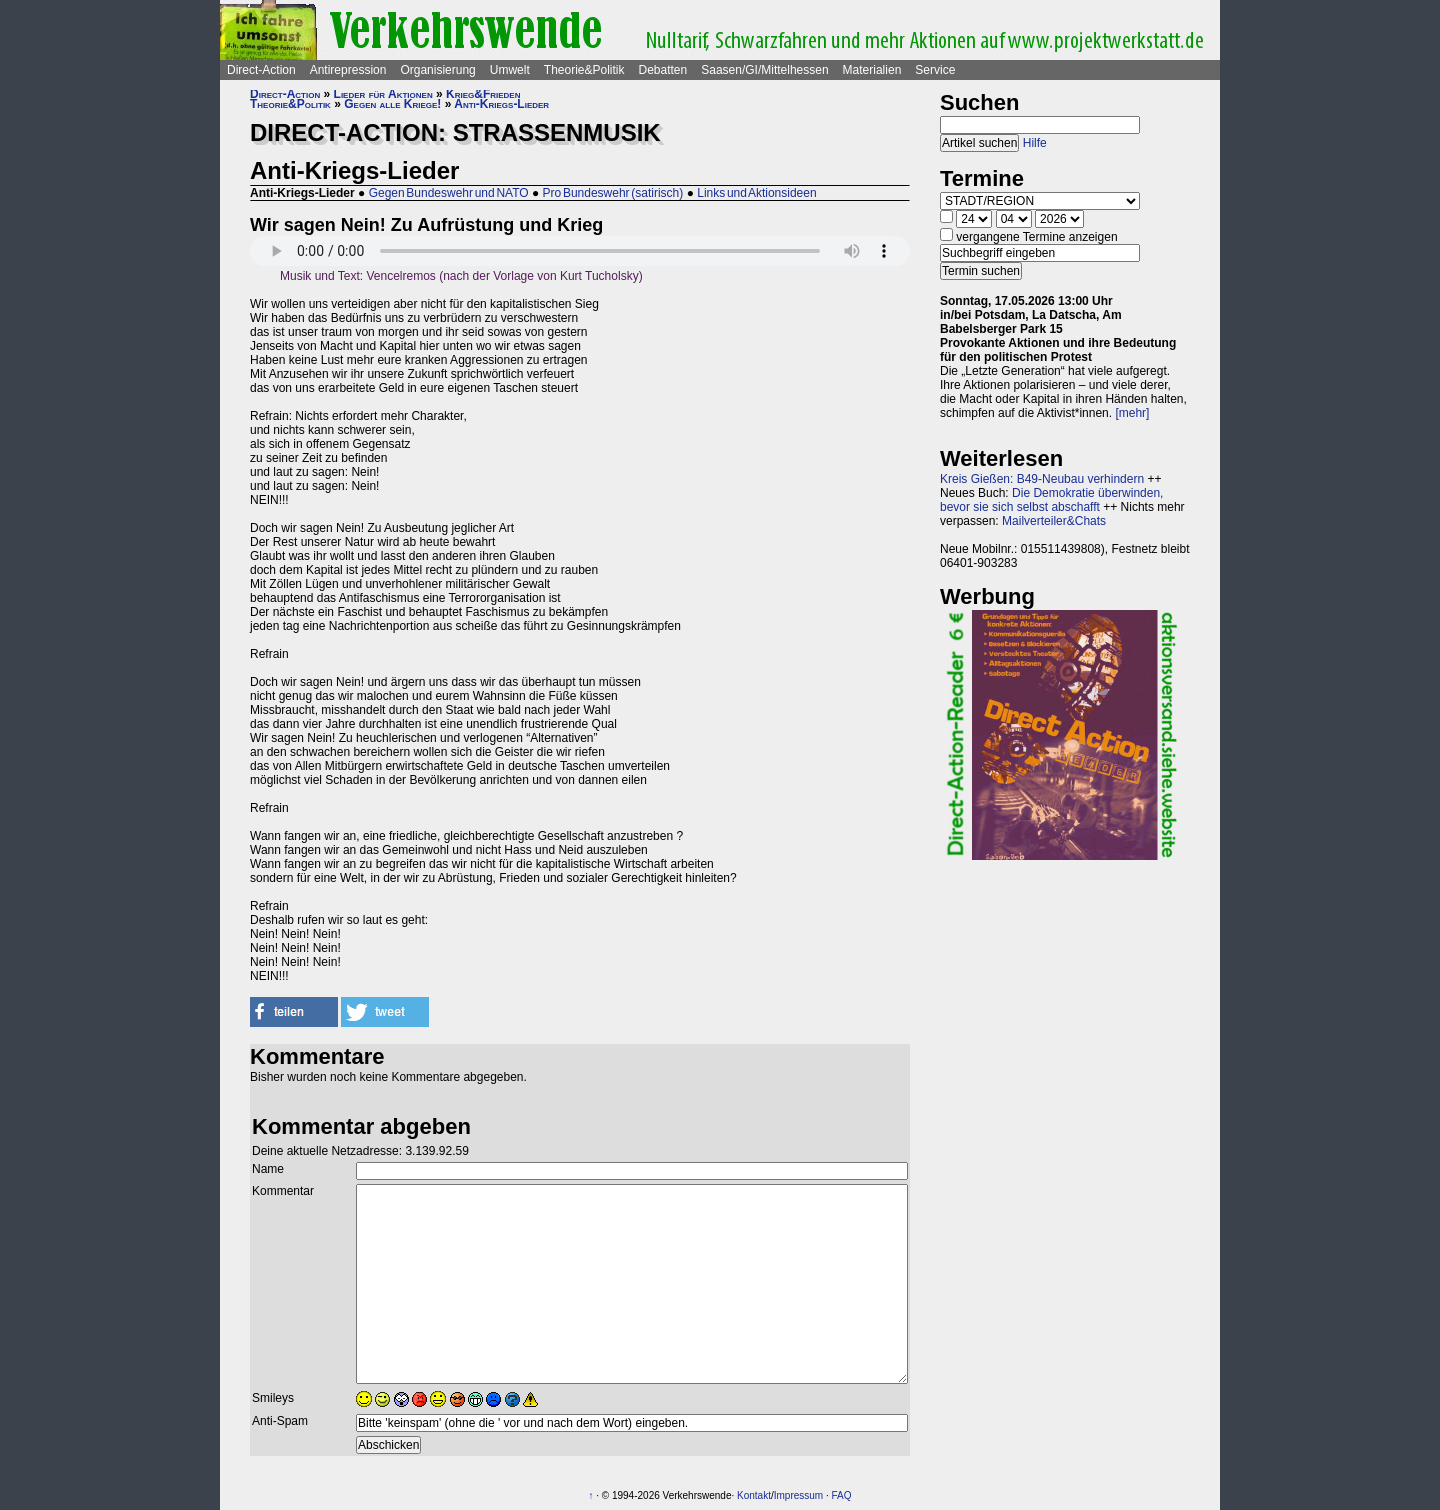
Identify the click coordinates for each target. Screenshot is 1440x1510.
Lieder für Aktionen (383, 94)
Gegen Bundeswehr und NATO (449, 193)
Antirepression (348, 70)
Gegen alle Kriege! (392, 104)
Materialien (872, 70)
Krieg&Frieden (483, 94)
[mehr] (1132, 413)
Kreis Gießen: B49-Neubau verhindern (1042, 479)
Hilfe (1035, 143)
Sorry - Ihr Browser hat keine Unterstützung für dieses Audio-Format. (580, 251)
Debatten (663, 70)
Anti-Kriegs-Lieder (501, 104)
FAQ (842, 1495)
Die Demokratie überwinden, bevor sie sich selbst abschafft (1051, 500)
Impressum (798, 1495)
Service (935, 70)
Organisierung (437, 70)
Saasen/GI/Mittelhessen (764, 70)
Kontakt (754, 1495)
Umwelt (510, 70)
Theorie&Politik (584, 70)
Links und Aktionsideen (756, 193)
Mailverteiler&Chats (1054, 521)
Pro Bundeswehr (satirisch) (613, 193)
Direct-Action (261, 70)
